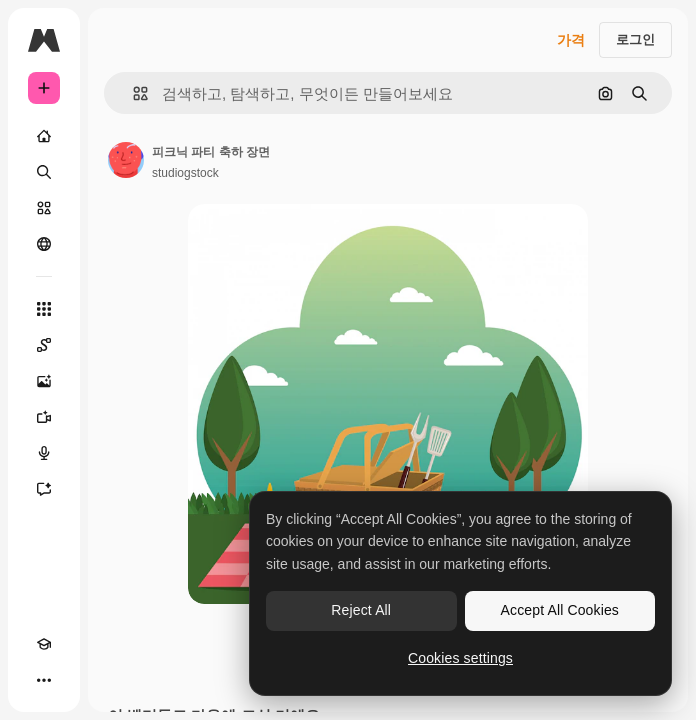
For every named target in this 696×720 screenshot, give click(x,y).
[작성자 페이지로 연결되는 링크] (126, 160)
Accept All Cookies (560, 610)
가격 (571, 40)
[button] (132, 93)
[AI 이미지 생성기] (44, 381)
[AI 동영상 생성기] (44, 417)
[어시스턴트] (44, 489)
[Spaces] (44, 345)
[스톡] (44, 208)
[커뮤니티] (44, 244)
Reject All (361, 610)
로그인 (635, 39)
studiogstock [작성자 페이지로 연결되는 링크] (185, 173)
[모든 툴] (44, 309)
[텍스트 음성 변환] (44, 453)
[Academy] (44, 644)
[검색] (44, 172)
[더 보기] (44, 680)
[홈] (44, 136)
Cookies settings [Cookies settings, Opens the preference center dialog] (460, 658)
